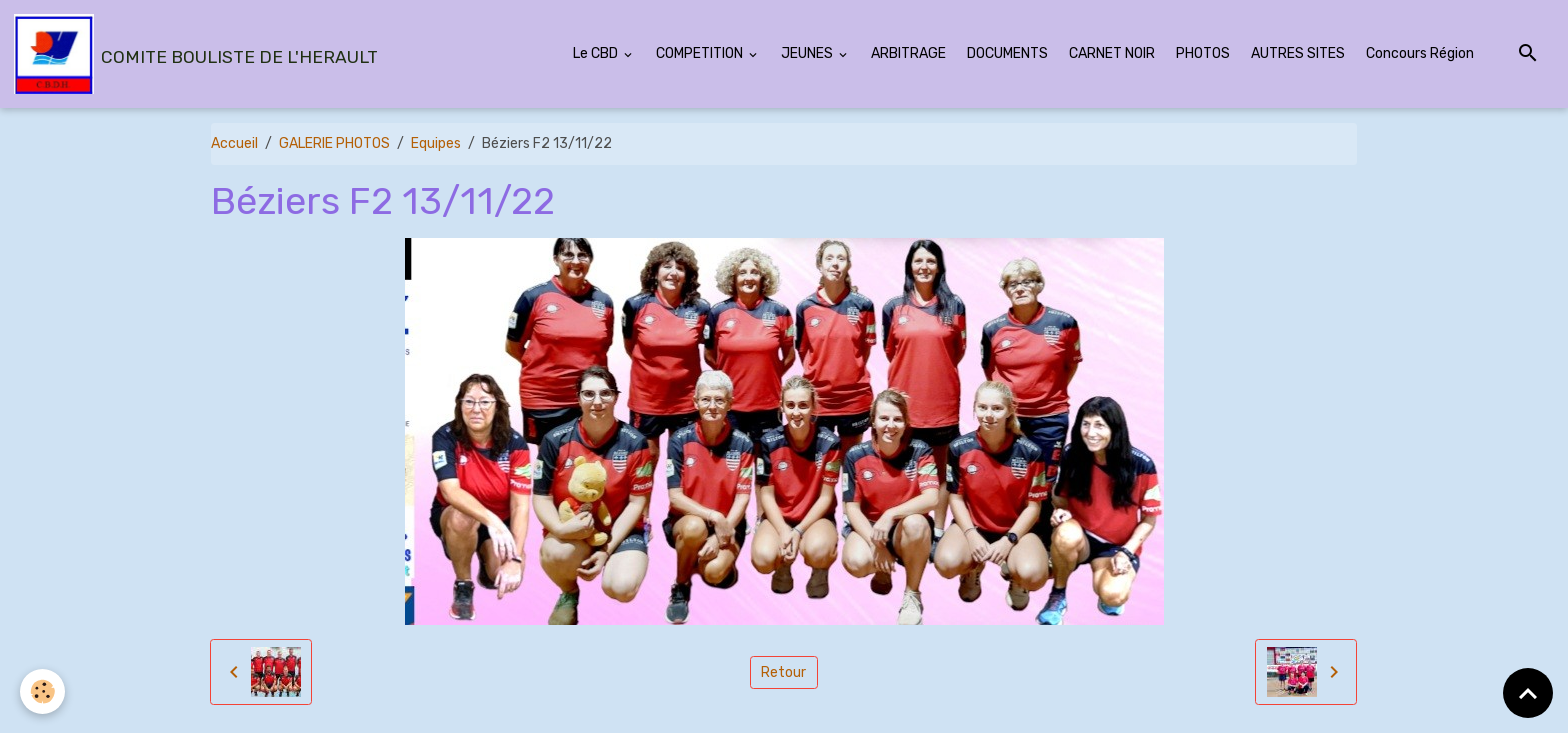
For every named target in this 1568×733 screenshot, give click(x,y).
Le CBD (597, 53)
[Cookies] (42, 691)
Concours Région (1420, 53)
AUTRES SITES (1298, 53)
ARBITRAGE (908, 53)
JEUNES (808, 53)
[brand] (196, 54)
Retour (783, 672)
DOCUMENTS (1007, 53)
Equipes (436, 143)
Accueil (234, 143)
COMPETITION (701, 53)
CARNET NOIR (1112, 53)
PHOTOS (1203, 53)
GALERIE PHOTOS (334, 143)
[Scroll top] (1528, 693)
